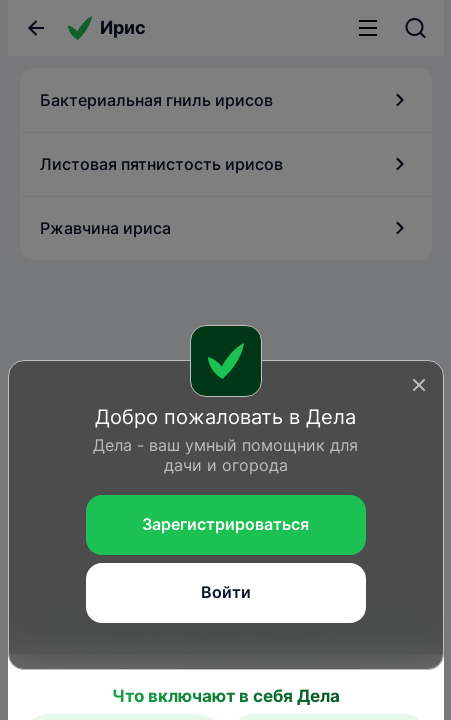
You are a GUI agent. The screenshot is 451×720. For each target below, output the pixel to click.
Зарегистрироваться (225, 524)
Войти (226, 592)
